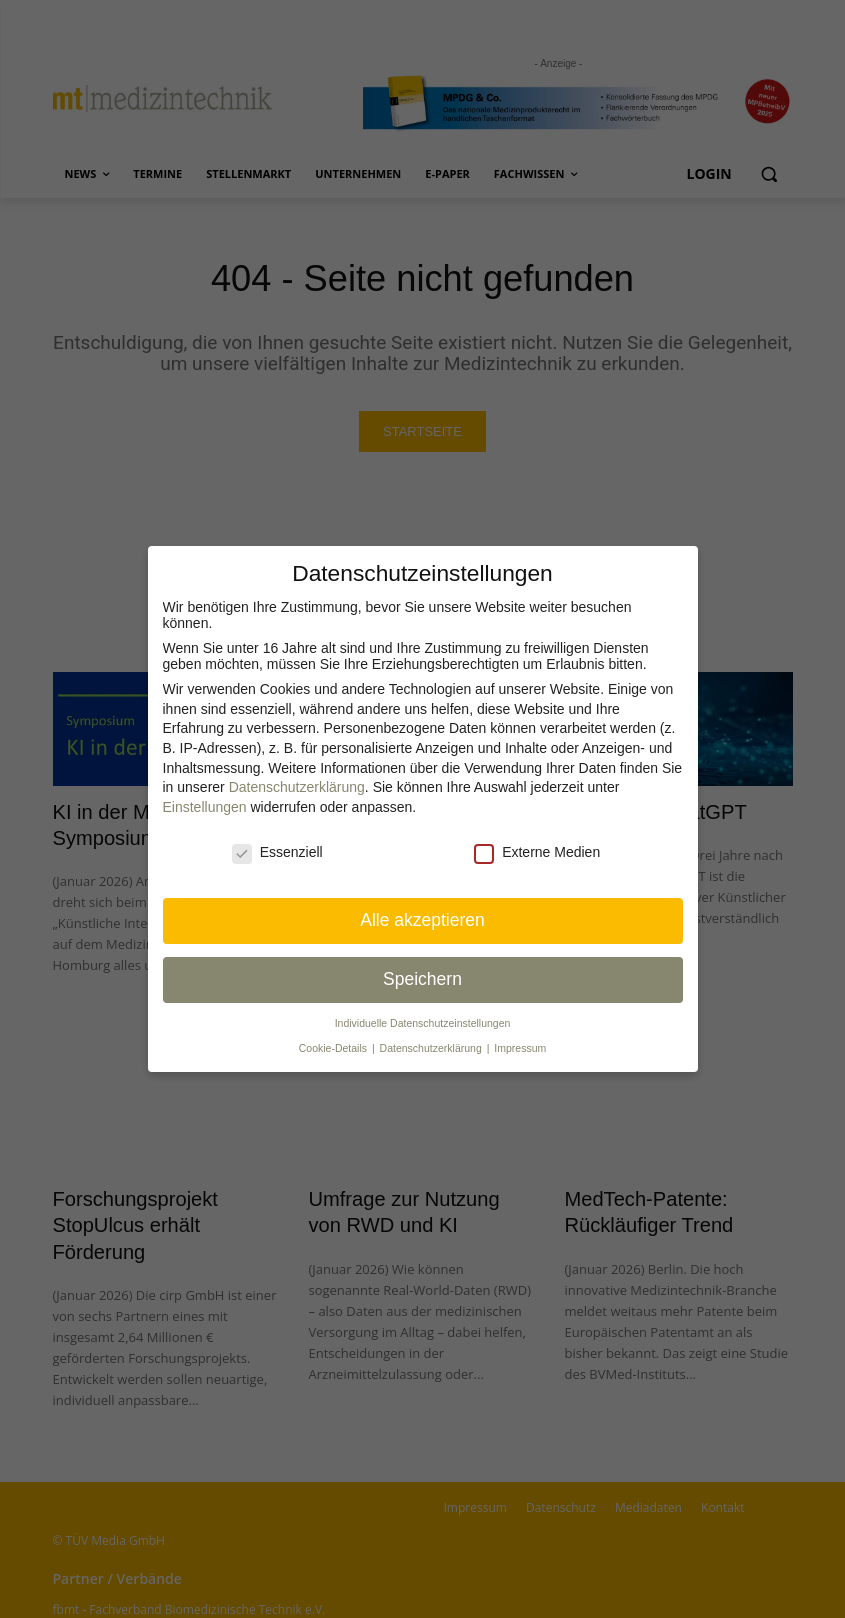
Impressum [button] (520, 1048)
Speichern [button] (422, 979)
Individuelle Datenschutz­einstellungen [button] (423, 1023)
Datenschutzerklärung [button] (432, 1048)
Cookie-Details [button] (334, 1048)
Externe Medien (537, 852)
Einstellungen (205, 807)
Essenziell (277, 852)
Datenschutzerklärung (297, 787)
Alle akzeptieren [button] (422, 920)
